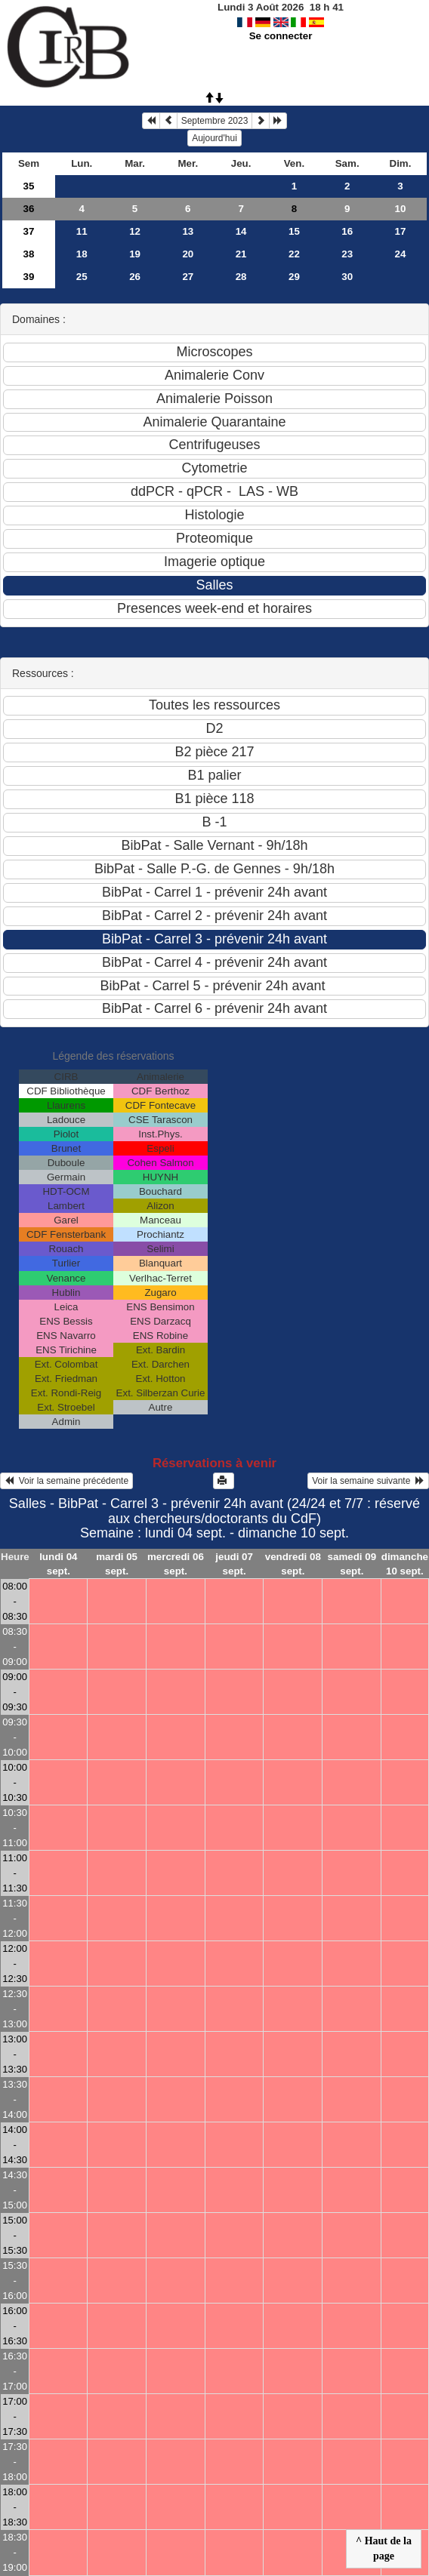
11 (82, 231)
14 (241, 231)
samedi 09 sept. (352, 1564)
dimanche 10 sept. (404, 1564)
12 (134, 231)
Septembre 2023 (214, 120)
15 (294, 231)
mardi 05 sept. (116, 1564)
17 (400, 231)
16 (347, 231)
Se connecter (281, 36)
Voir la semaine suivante (368, 1481)
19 (134, 254)
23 (347, 254)
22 (294, 254)
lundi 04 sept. (58, 1564)
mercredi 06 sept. (175, 1564)
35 (29, 186)
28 (241, 276)
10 (400, 208)
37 (29, 231)
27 (187, 276)
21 (241, 254)
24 (400, 254)
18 (82, 254)
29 (294, 276)
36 (29, 208)
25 (82, 276)
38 (29, 254)
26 (134, 276)
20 (187, 254)
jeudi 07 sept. (234, 1564)
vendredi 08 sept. (293, 1564)
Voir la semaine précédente (66, 1481)
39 (29, 276)
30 (347, 276)
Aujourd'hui (214, 138)
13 (187, 231)
